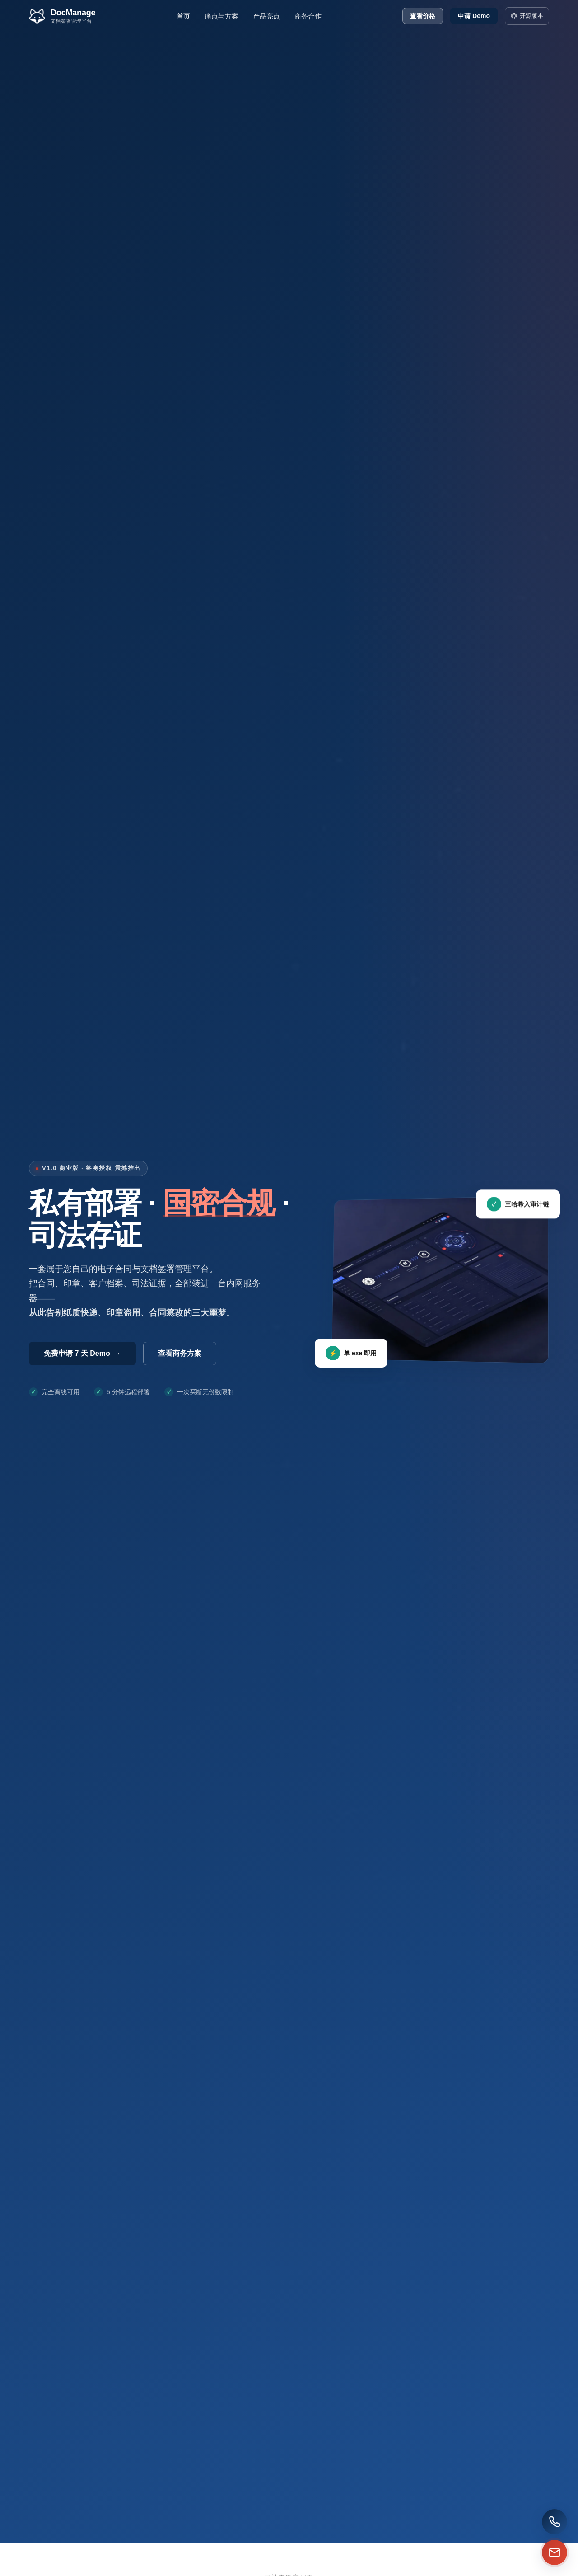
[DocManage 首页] (62, 16)
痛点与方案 (221, 16)
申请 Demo (474, 15)
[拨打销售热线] (509, 2521)
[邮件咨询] (509, 2552)
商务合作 (308, 16)
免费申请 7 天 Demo (82, 1353)
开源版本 (527, 15)
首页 (183, 16)
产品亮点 (266, 16)
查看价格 (422, 15)
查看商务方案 (179, 1353)
